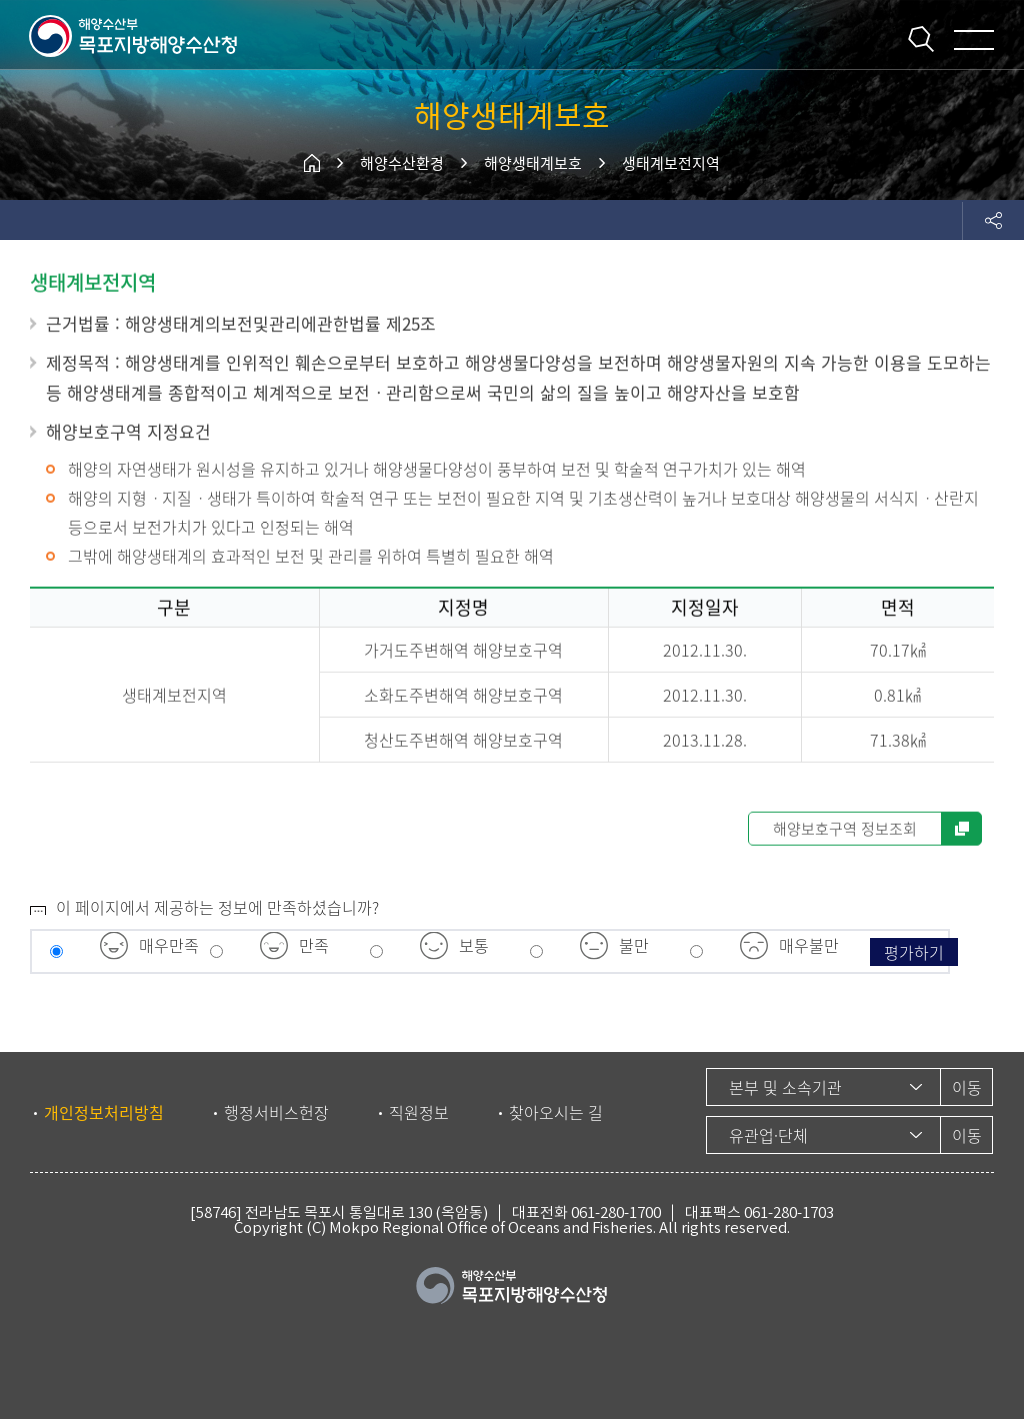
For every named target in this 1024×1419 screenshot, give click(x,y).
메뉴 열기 (974, 40)
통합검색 (921, 39)
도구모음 (993, 220)
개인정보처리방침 (104, 1112)
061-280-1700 (616, 1212)
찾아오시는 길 (556, 1112)
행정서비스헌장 (276, 1112)
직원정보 (419, 1112)
